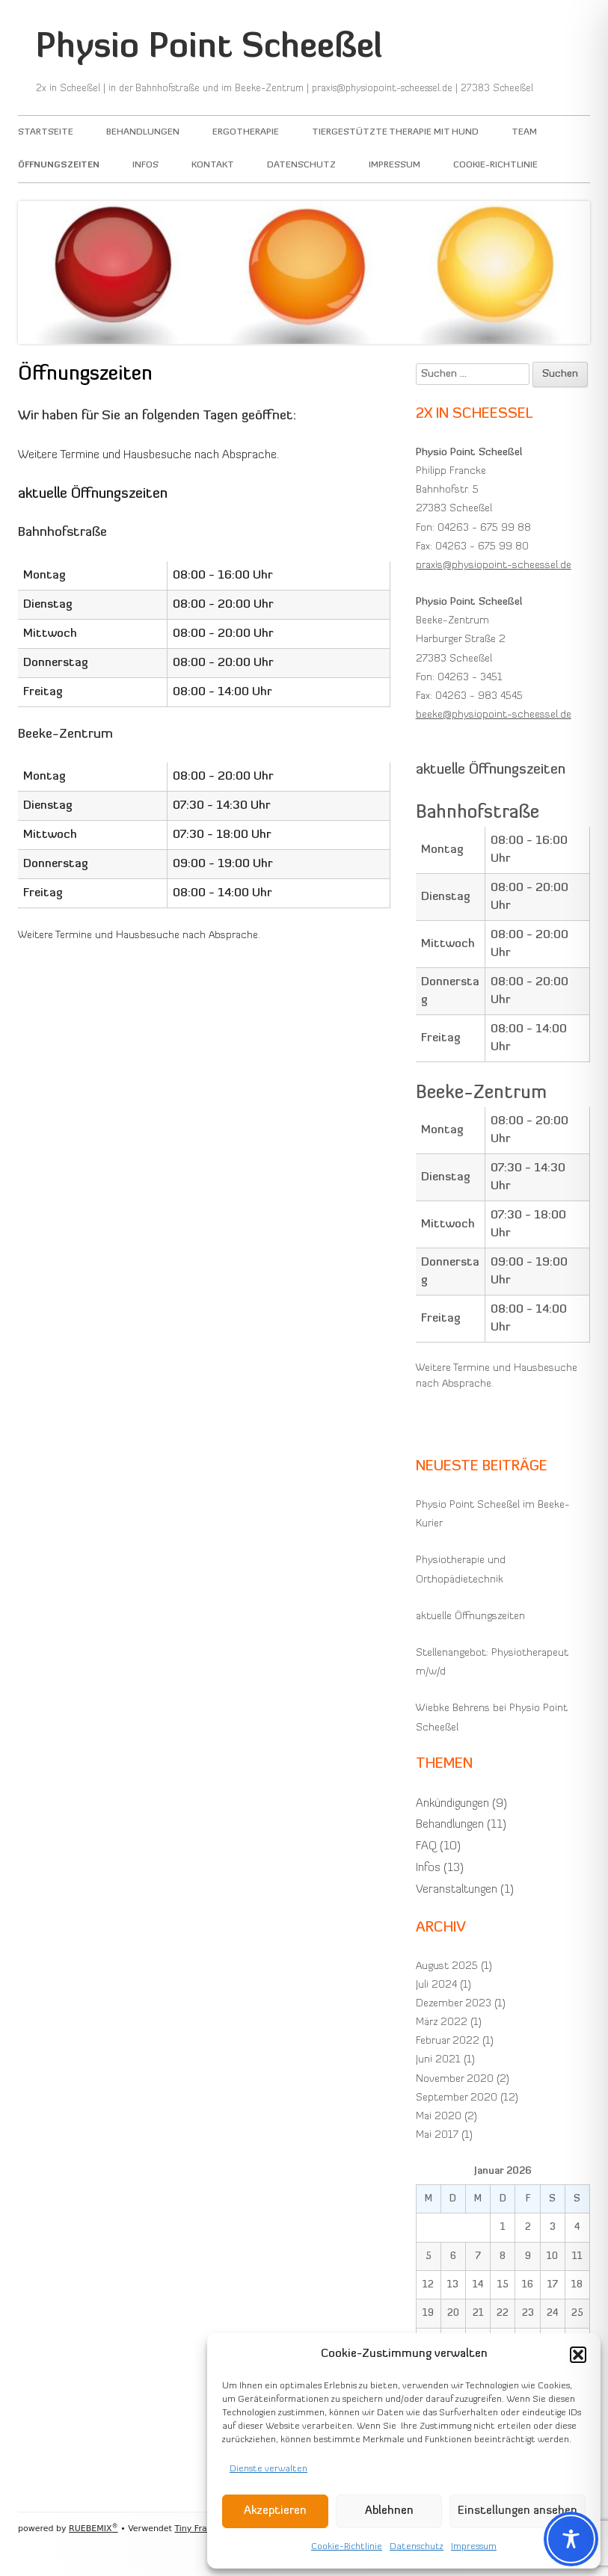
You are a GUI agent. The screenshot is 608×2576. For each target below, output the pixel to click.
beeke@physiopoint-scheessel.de (493, 715)
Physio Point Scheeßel (209, 48)
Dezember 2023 (453, 2003)
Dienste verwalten (268, 2469)
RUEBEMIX (93, 2528)
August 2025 (447, 1966)
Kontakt (212, 165)
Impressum (474, 2546)
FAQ (426, 1846)
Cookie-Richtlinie (346, 2546)
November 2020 (455, 2079)
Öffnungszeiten (58, 165)
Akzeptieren (275, 2511)
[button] (578, 2354)
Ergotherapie (245, 132)
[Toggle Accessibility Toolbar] (571, 2539)
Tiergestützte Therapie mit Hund (395, 132)
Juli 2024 (436, 1985)
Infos (145, 165)
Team (524, 132)
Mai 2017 (437, 2135)
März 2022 (441, 2022)
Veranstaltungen (456, 1890)
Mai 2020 (438, 2116)
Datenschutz (416, 2546)
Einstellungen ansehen (517, 2511)
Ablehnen (389, 2511)
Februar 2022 (447, 2041)
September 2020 (456, 2098)
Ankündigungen (452, 1804)
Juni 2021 (438, 2059)
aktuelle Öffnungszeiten (470, 1616)
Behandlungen (142, 132)
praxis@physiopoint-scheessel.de (493, 565)
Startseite (45, 132)
